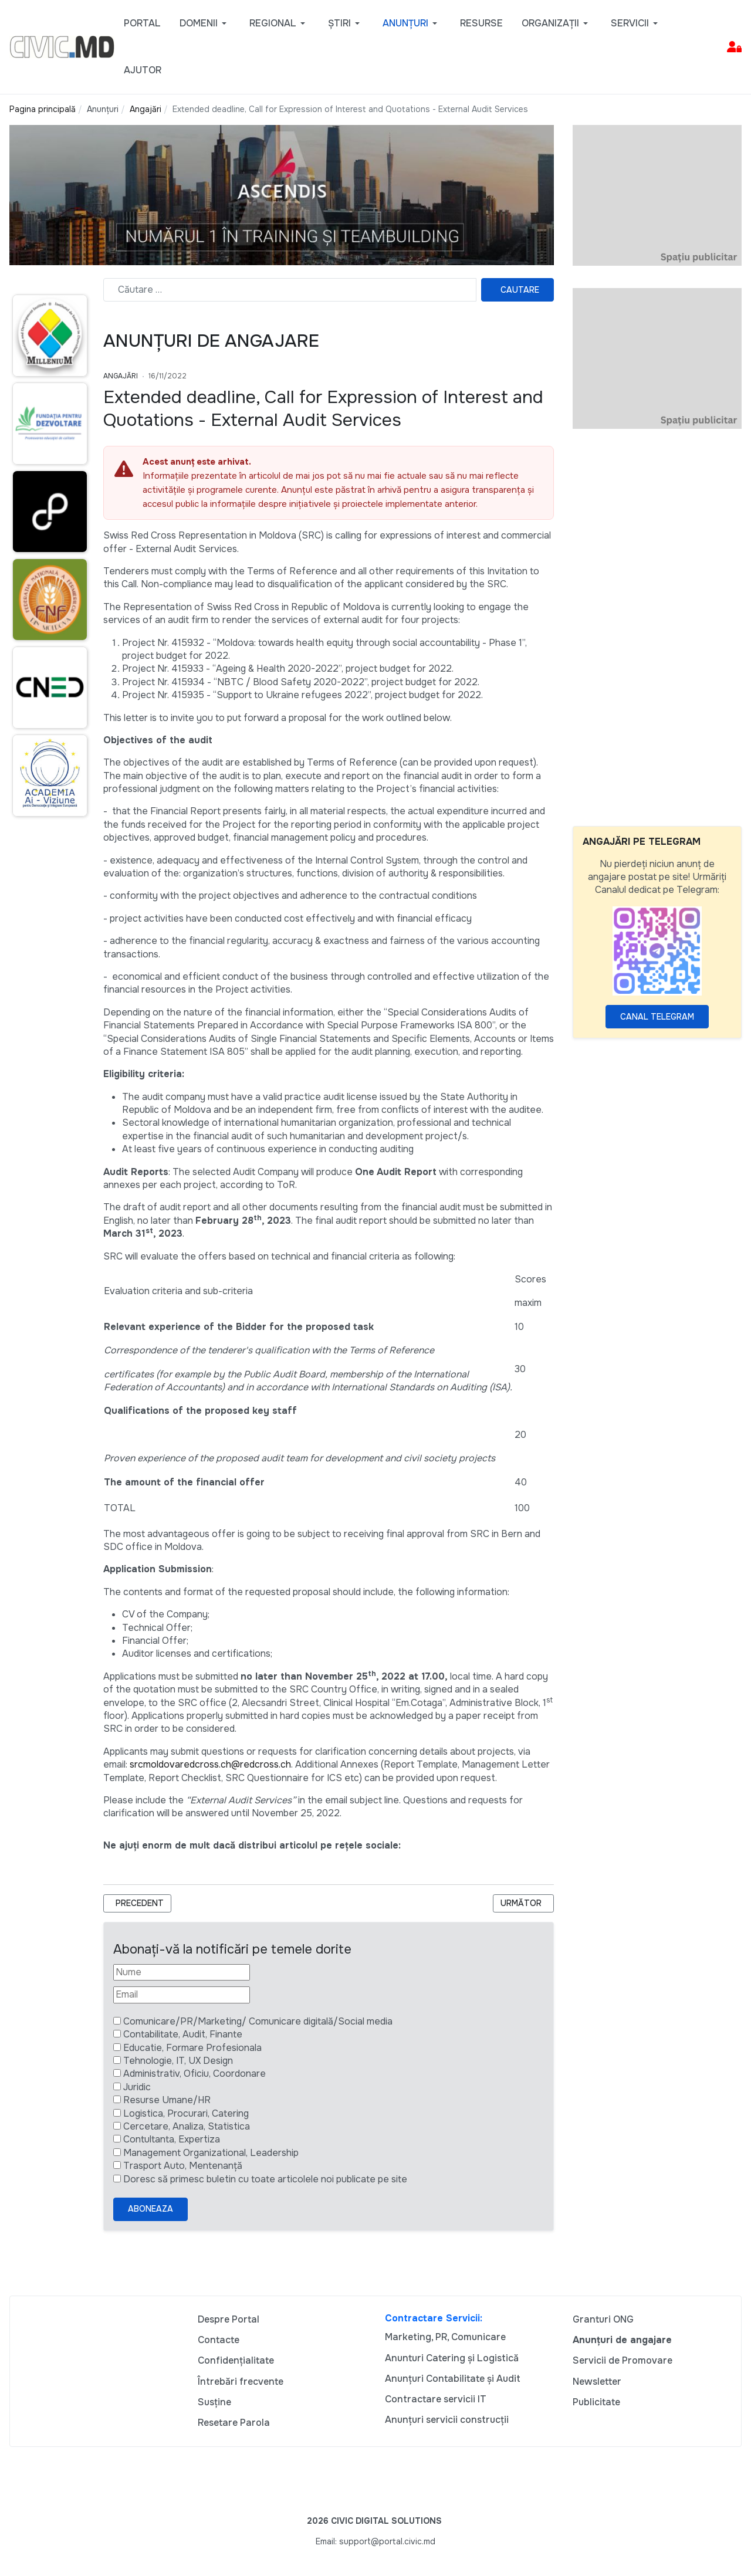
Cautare (519, 290)
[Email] (181, 1994)
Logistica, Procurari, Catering (186, 2113)
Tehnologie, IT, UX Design (178, 2060)
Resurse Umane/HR (167, 2100)
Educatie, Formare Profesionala (192, 2048)
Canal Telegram (657, 1016)
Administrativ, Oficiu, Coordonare (194, 2073)
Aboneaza (150, 2208)
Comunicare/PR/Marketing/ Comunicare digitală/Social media (258, 2021)
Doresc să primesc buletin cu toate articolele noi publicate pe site (265, 2179)
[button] (205, 23)
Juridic (137, 2087)
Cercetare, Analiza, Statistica (186, 2126)
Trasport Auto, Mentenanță (182, 2165)
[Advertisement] (657, 627)
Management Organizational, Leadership (211, 2153)
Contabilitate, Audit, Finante (182, 2034)
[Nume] (181, 1972)
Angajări (120, 376)
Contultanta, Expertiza (171, 2139)
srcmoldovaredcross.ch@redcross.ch (210, 1764)
